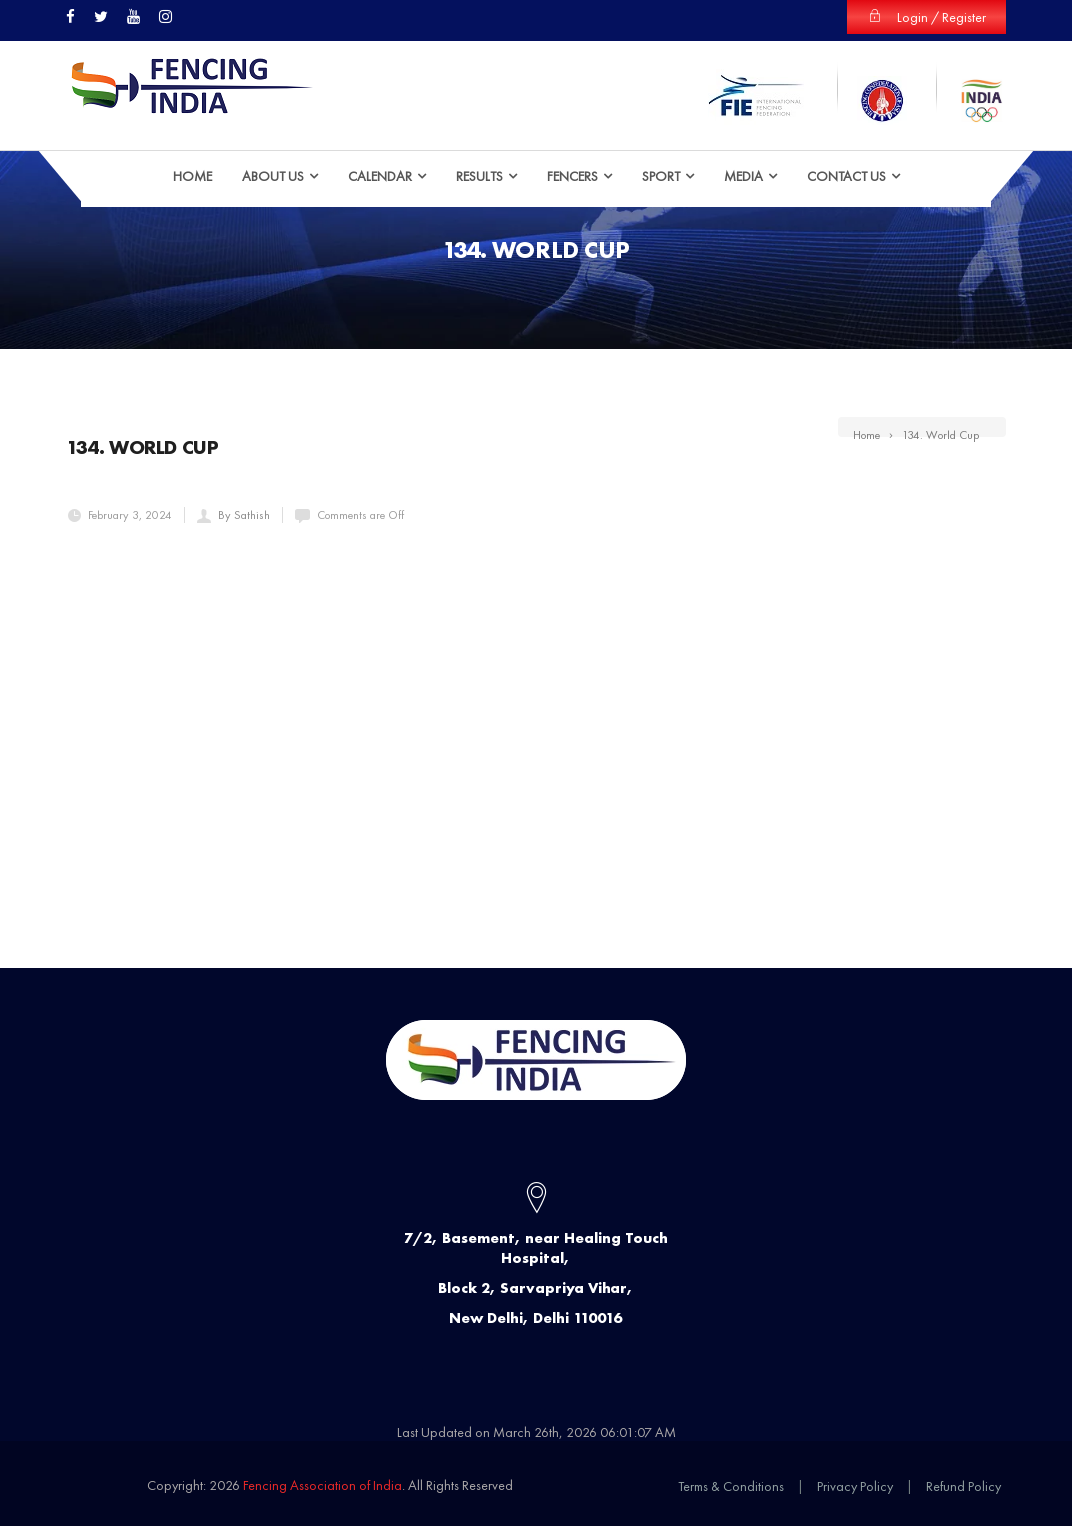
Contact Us (846, 175)
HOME (192, 175)
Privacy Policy (855, 1485)
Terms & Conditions (731, 1485)
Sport (661, 175)
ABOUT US (273, 175)
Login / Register (926, 17)
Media (743, 175)
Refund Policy (963, 1485)
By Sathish (244, 514)
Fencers (572, 175)
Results (479, 175)
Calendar (380, 175)
